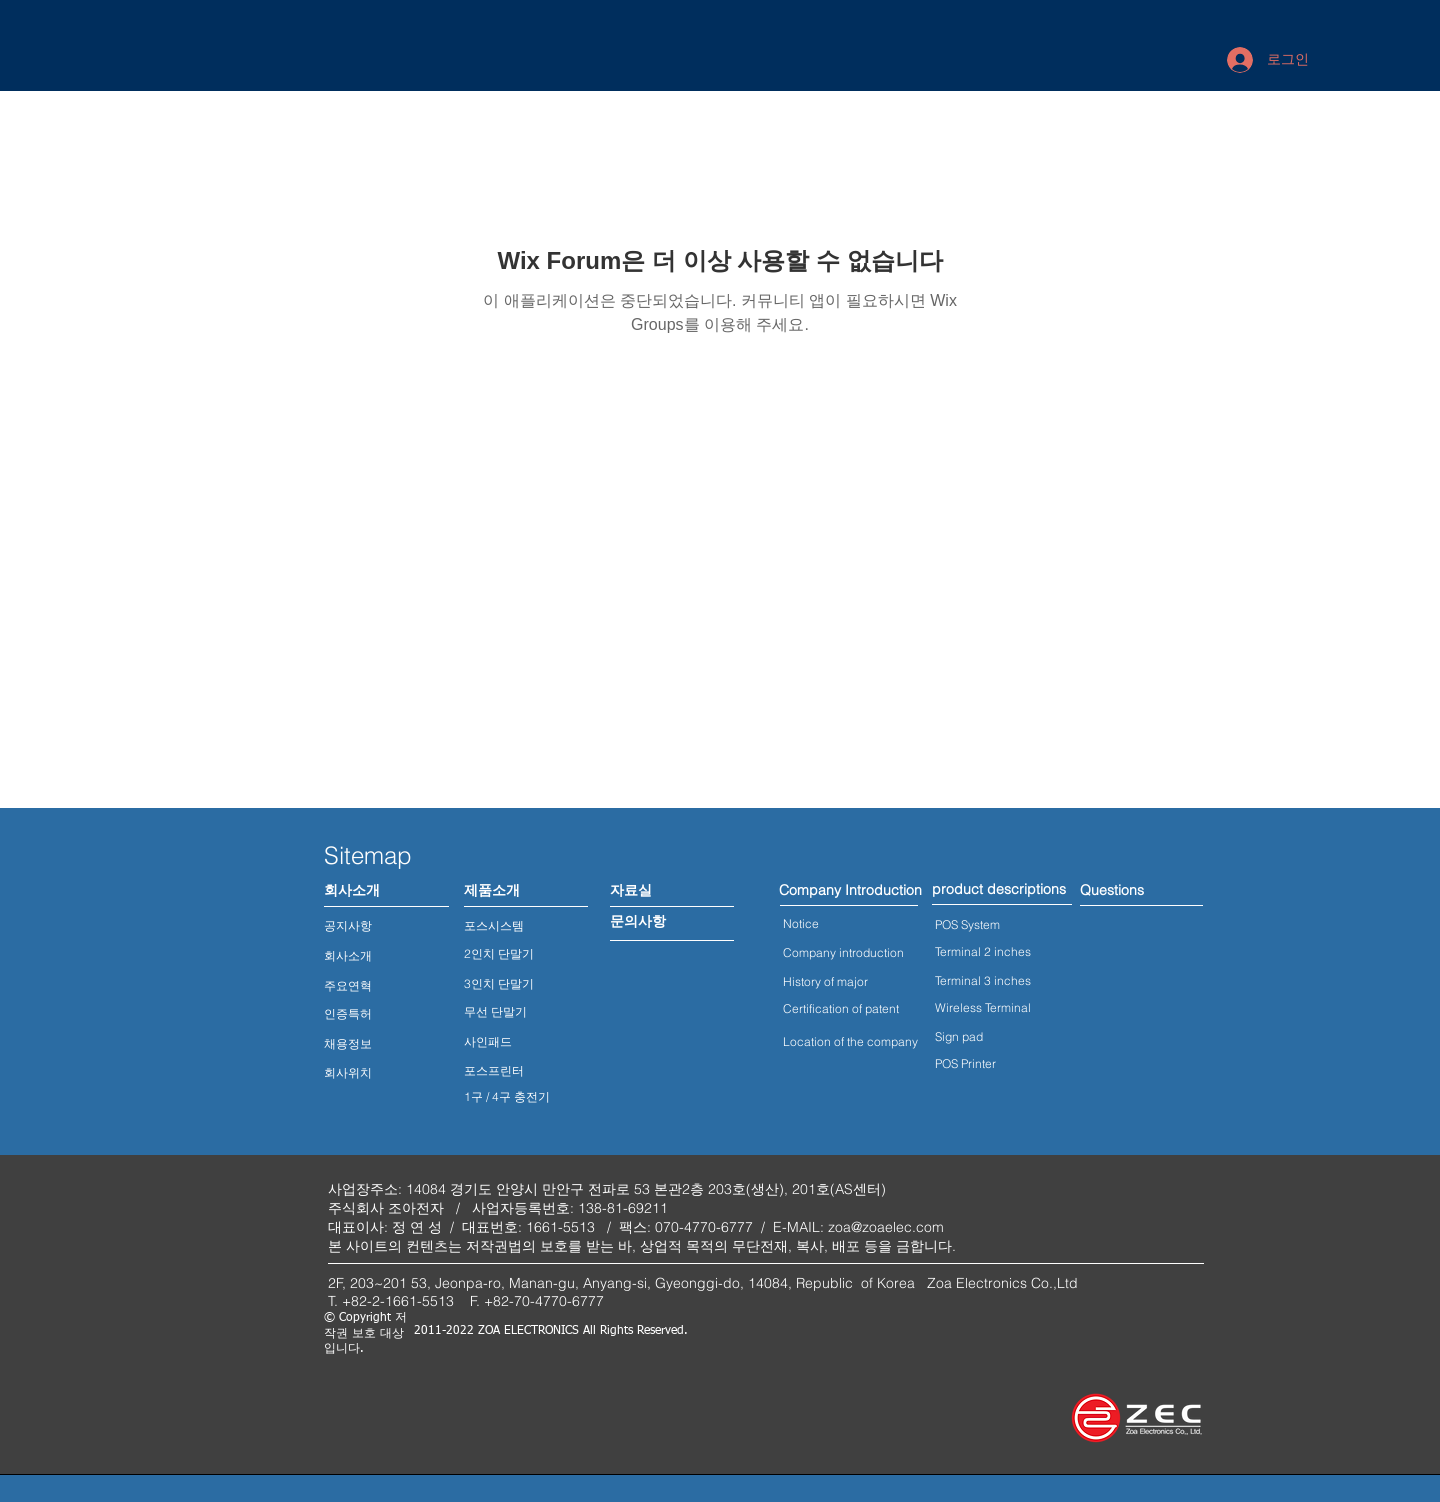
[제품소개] (491, 891)
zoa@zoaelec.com (886, 1227)
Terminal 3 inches (983, 980)
